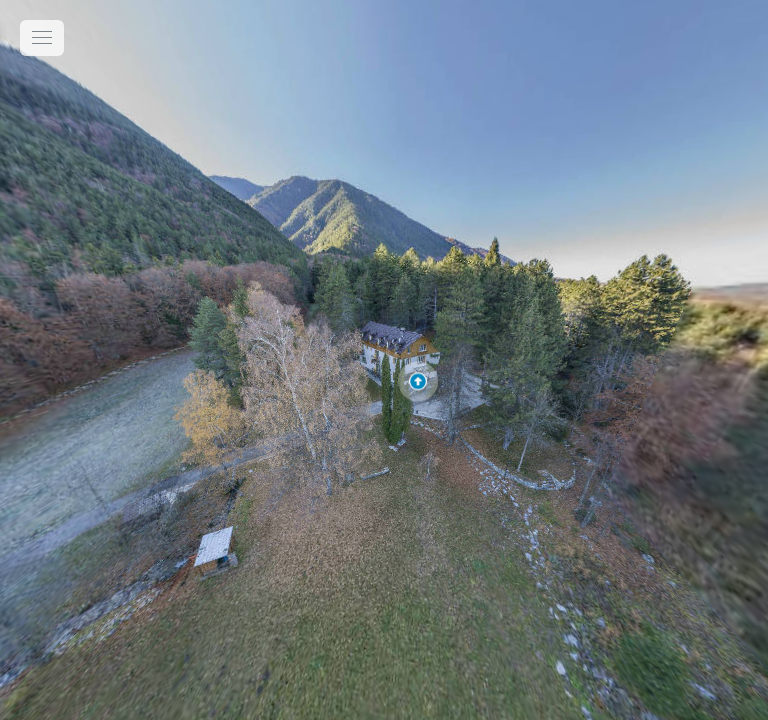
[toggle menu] (42, 38)
